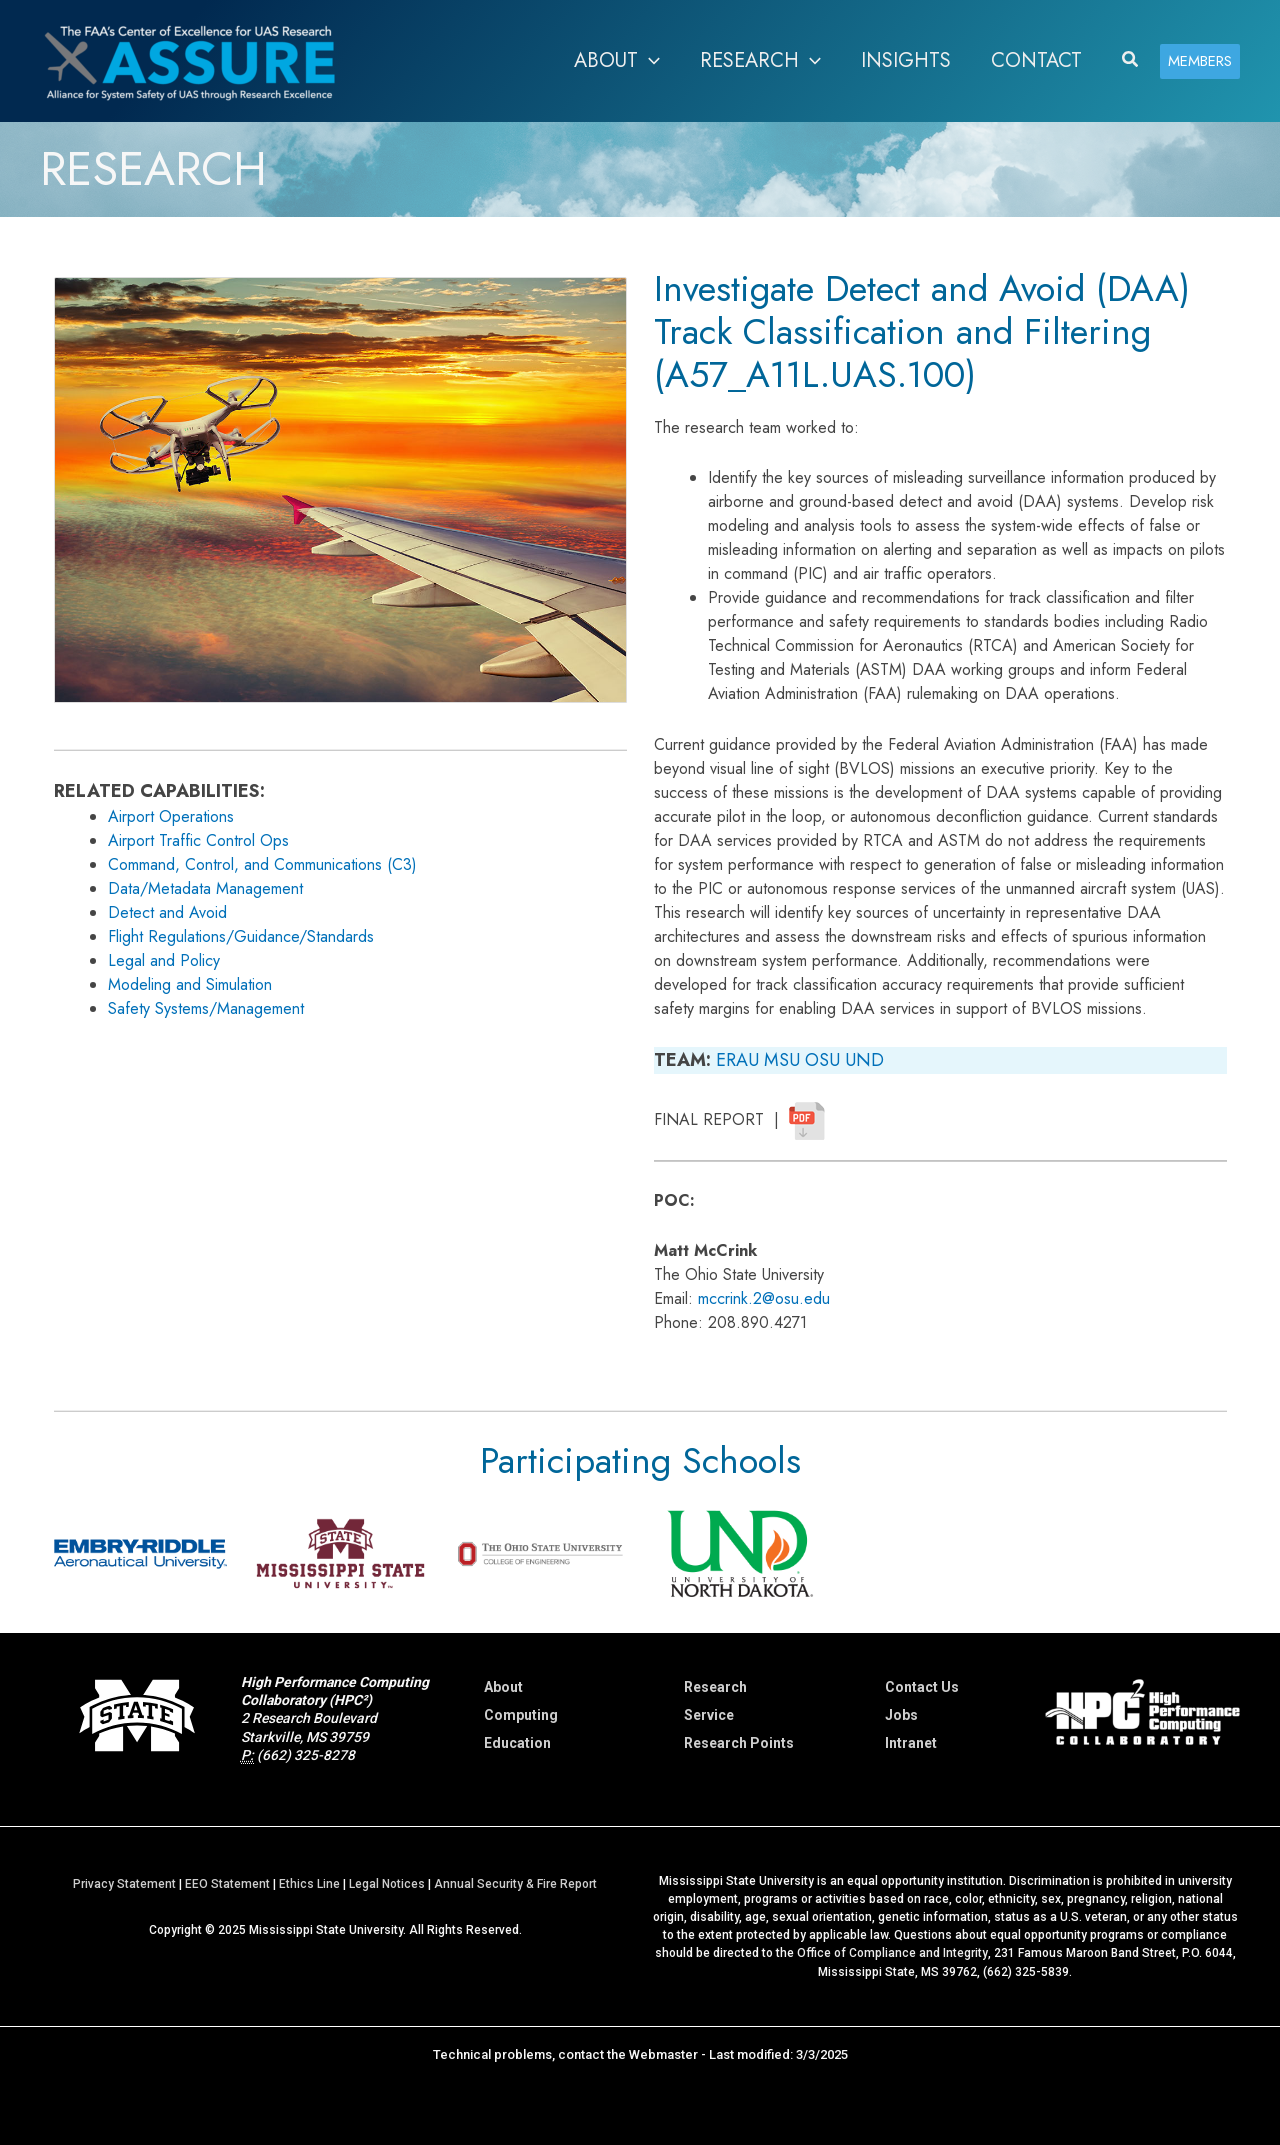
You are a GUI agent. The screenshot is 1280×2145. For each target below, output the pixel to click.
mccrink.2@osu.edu (764, 1298)
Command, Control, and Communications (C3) (262, 864)
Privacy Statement (124, 1883)
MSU (782, 1060)
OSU (822, 1060)
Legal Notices (387, 1883)
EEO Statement (227, 1883)
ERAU (737, 1060)
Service (709, 1715)
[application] (649, 61)
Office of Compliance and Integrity (892, 1952)
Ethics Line (309, 1883)
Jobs (901, 1715)
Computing (521, 1715)
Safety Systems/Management (206, 1008)
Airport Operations (171, 816)
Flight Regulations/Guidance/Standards (241, 936)
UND (864, 1060)
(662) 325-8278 (306, 1755)
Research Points (739, 1743)
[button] (1131, 61)
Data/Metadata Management (205, 888)
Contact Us (922, 1687)
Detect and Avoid (167, 912)
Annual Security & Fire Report (515, 1883)
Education (517, 1743)
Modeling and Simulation (190, 984)
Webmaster (663, 2052)
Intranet (911, 1743)
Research (715, 1687)
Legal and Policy (164, 960)
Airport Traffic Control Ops (198, 840)
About (503, 1687)
